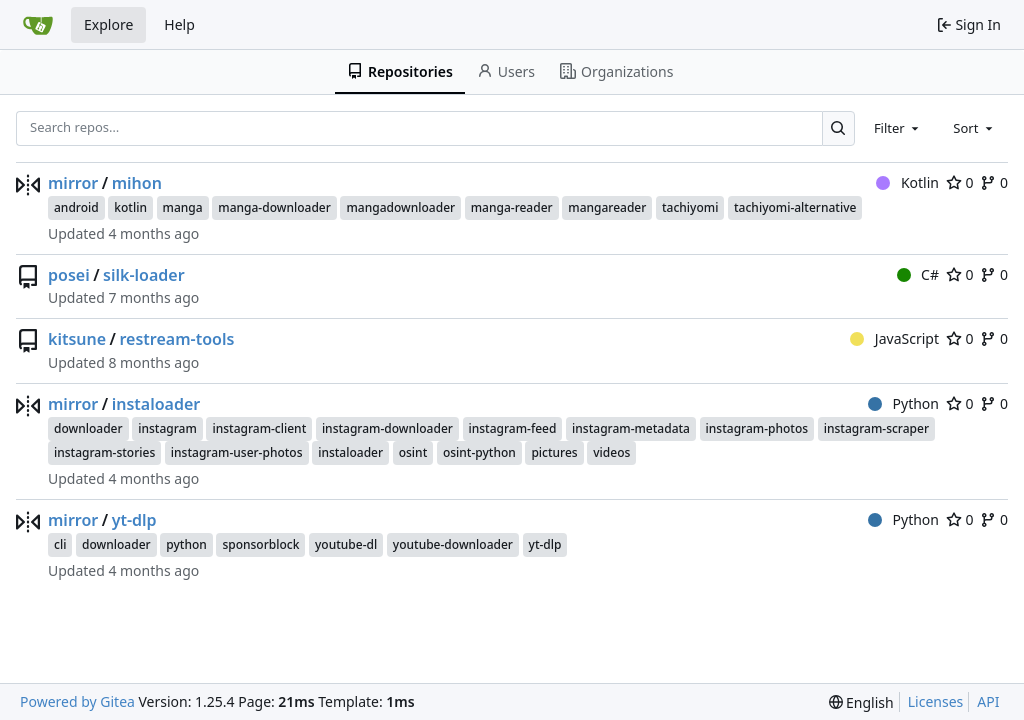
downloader (88, 428)
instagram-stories (104, 452)
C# (918, 274)
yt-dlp (134, 520)
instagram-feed (513, 428)
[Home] (38, 25)
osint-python (479, 452)
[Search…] (838, 128)
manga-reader (512, 207)
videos (611, 452)
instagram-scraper (876, 428)
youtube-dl (346, 544)
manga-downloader (274, 207)
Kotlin (907, 182)
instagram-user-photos (237, 452)
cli (60, 544)
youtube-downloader (453, 544)
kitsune (77, 339)
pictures (554, 452)
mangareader (607, 207)
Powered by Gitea (77, 701)
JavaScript (894, 338)
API (988, 701)
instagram (167, 428)
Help (179, 24)
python (186, 544)
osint (413, 452)
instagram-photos (757, 428)
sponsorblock (260, 544)
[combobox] (898, 128)
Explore (108, 24)
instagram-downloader (387, 428)
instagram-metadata (631, 428)
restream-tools (177, 339)
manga (183, 207)
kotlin (130, 207)
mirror (73, 183)
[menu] (861, 702)
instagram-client (259, 428)
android (76, 207)
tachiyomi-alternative (795, 207)
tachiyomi (690, 207)
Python (903, 403)
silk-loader (144, 275)
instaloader (156, 404)
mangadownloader (400, 207)
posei (69, 275)
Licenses (936, 701)
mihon (137, 183)
